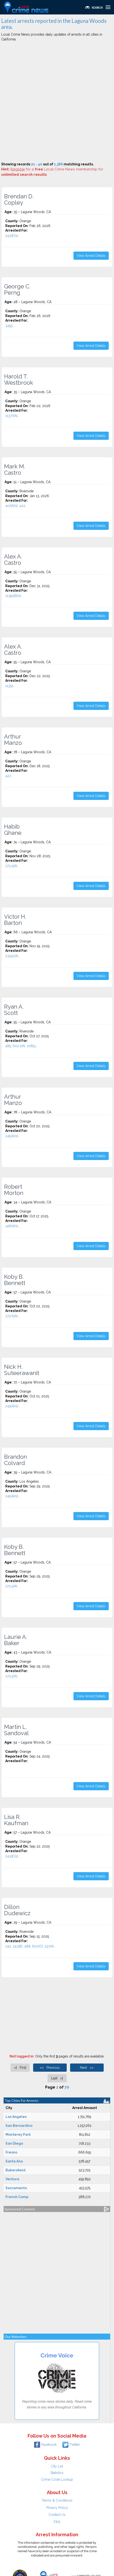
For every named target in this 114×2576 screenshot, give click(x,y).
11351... (10, 686)
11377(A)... (12, 416)
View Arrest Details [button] (91, 256)
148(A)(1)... (12, 1226)
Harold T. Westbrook (18, 379)
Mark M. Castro (14, 469)
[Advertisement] (57, 102)
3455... (10, 326)
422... (9, 776)
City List (57, 2466)
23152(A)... (12, 956)
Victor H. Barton (15, 919)
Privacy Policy (57, 2508)
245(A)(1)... (12, 1136)
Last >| (57, 2078)
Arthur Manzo (13, 739)
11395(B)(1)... (14, 596)
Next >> (87, 2068)
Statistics (57, 2473)
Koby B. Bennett (14, 1279)
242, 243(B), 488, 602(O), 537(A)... (30, 1946)
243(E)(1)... (12, 236)
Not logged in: (22, 2056)
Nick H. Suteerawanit (21, 1369)
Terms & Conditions (57, 2500)
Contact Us (57, 2515)
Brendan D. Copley (19, 199)
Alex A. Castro (13, 559)
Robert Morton (13, 1189)
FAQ (57, 2522)
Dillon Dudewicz (17, 1910)
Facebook (45, 2444)
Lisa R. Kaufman (16, 1820)
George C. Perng (17, 289)
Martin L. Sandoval (16, 1730)
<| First (20, 2068)
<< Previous (50, 2068)
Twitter (71, 2444)
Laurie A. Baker (15, 1640)
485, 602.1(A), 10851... (21, 1046)
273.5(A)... (12, 866)
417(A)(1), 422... (16, 506)
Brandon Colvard (15, 1459)
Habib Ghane (12, 829)
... (6, 1766)
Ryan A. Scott (14, 1009)
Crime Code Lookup (57, 2479)
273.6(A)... (12, 1316)
